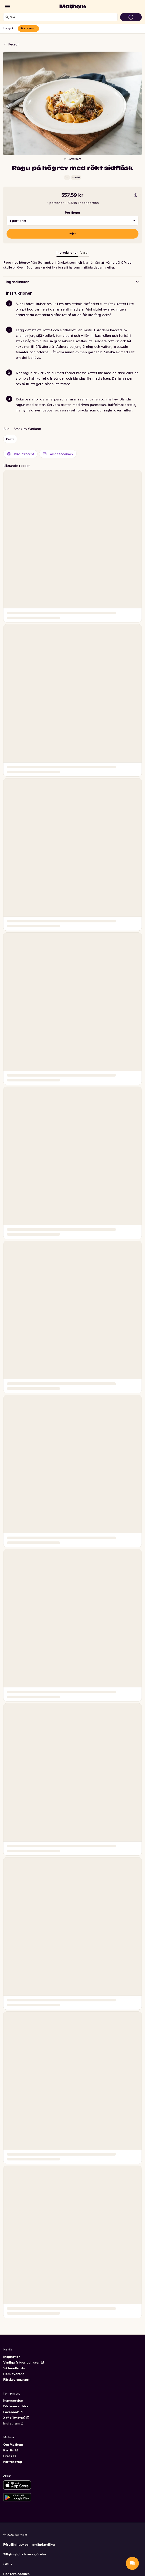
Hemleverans (13, 2374)
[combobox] (63, 17)
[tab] (84, 253)
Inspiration (12, 2357)
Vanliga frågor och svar (23, 2362)
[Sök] (7, 17)
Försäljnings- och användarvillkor (29, 2544)
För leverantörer (16, 2406)
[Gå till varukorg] (131, 17)
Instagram (13, 2423)
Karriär (10, 2450)
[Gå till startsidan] (72, 6)
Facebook (13, 2412)
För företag (12, 2462)
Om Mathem (13, 2444)
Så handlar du (14, 2368)
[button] (74, 314)
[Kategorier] (7, 6)
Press (9, 2456)
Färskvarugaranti (16, 2379)
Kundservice (13, 2400)
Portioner (72, 212)
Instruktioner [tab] (67, 252)
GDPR (7, 2564)
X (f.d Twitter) (16, 2418)
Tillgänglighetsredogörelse (24, 2554)
